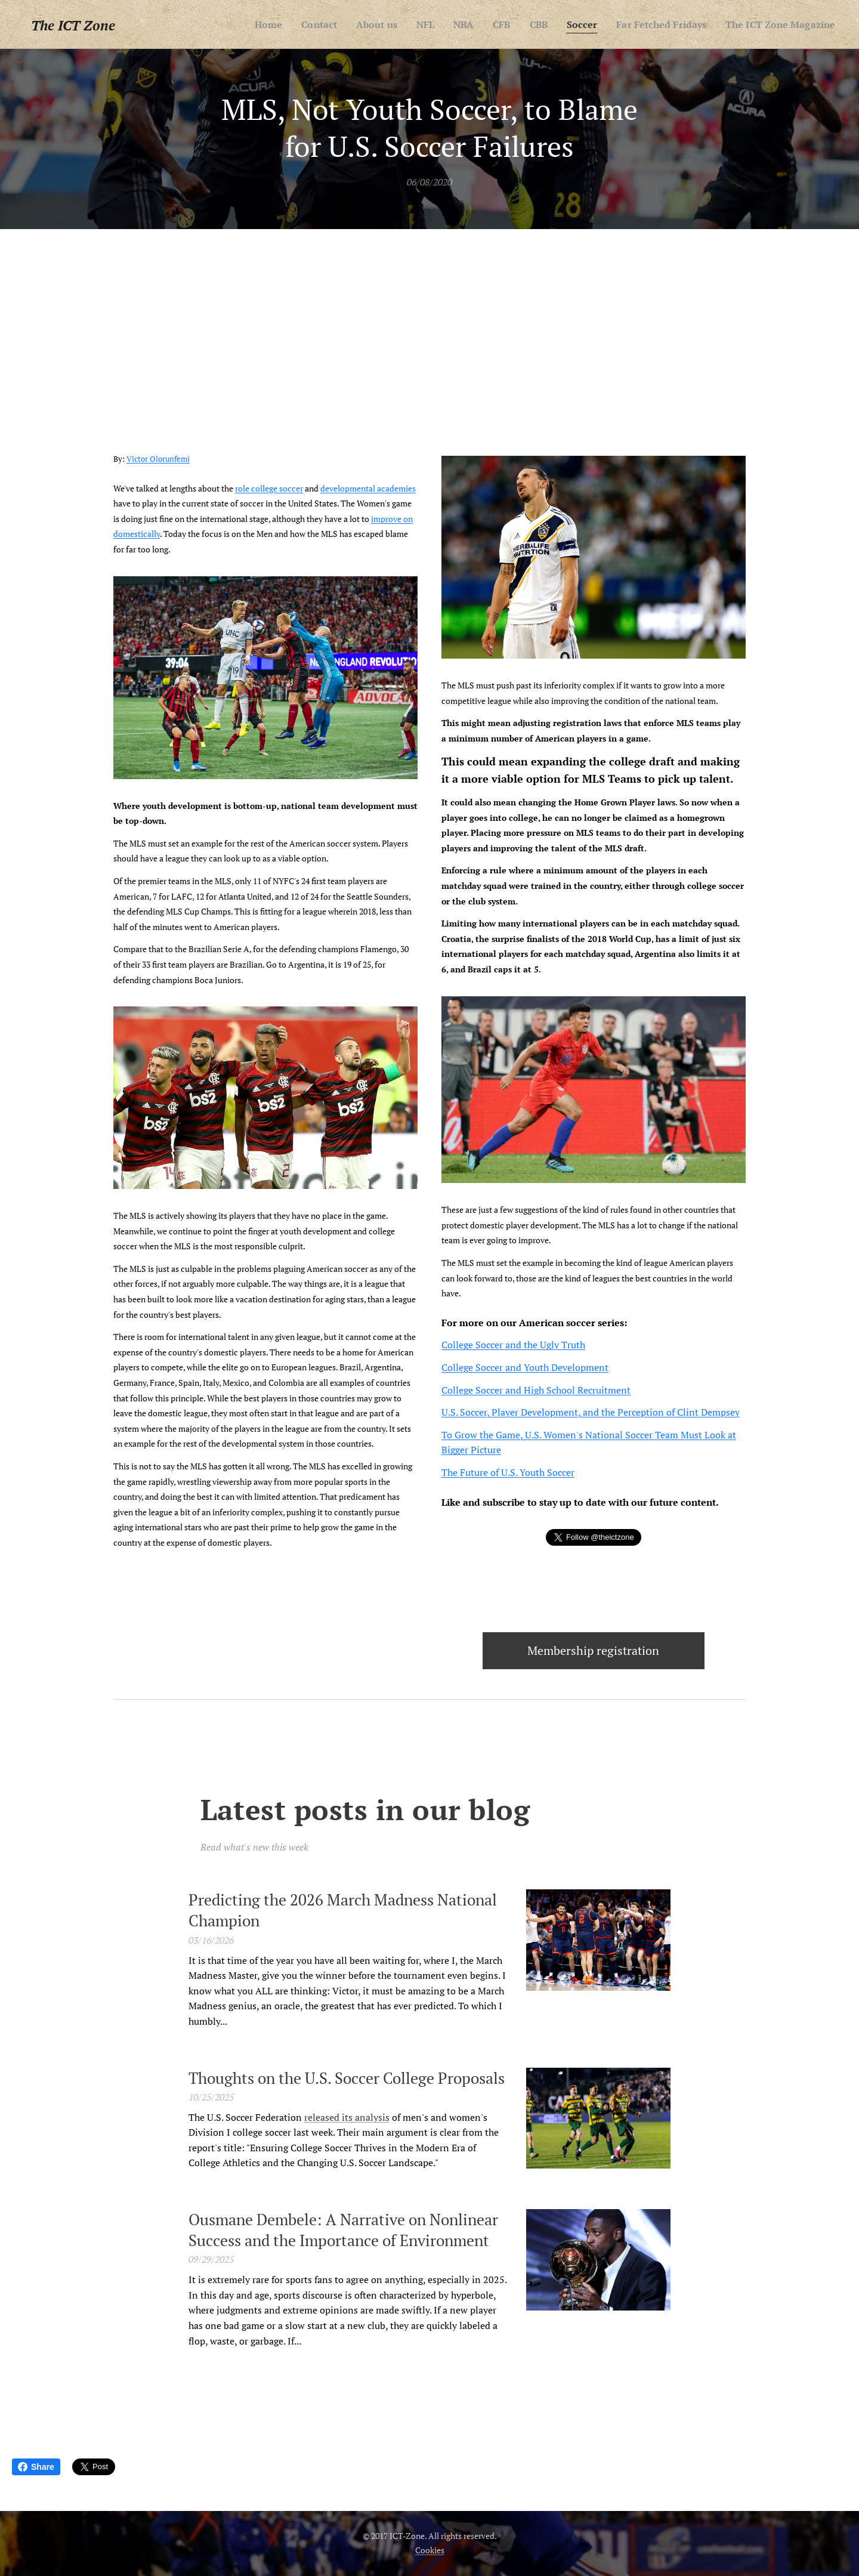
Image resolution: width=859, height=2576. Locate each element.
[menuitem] (240, 24)
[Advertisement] (429, 318)
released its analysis (347, 2116)
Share (36, 2467)
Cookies (429, 2550)
